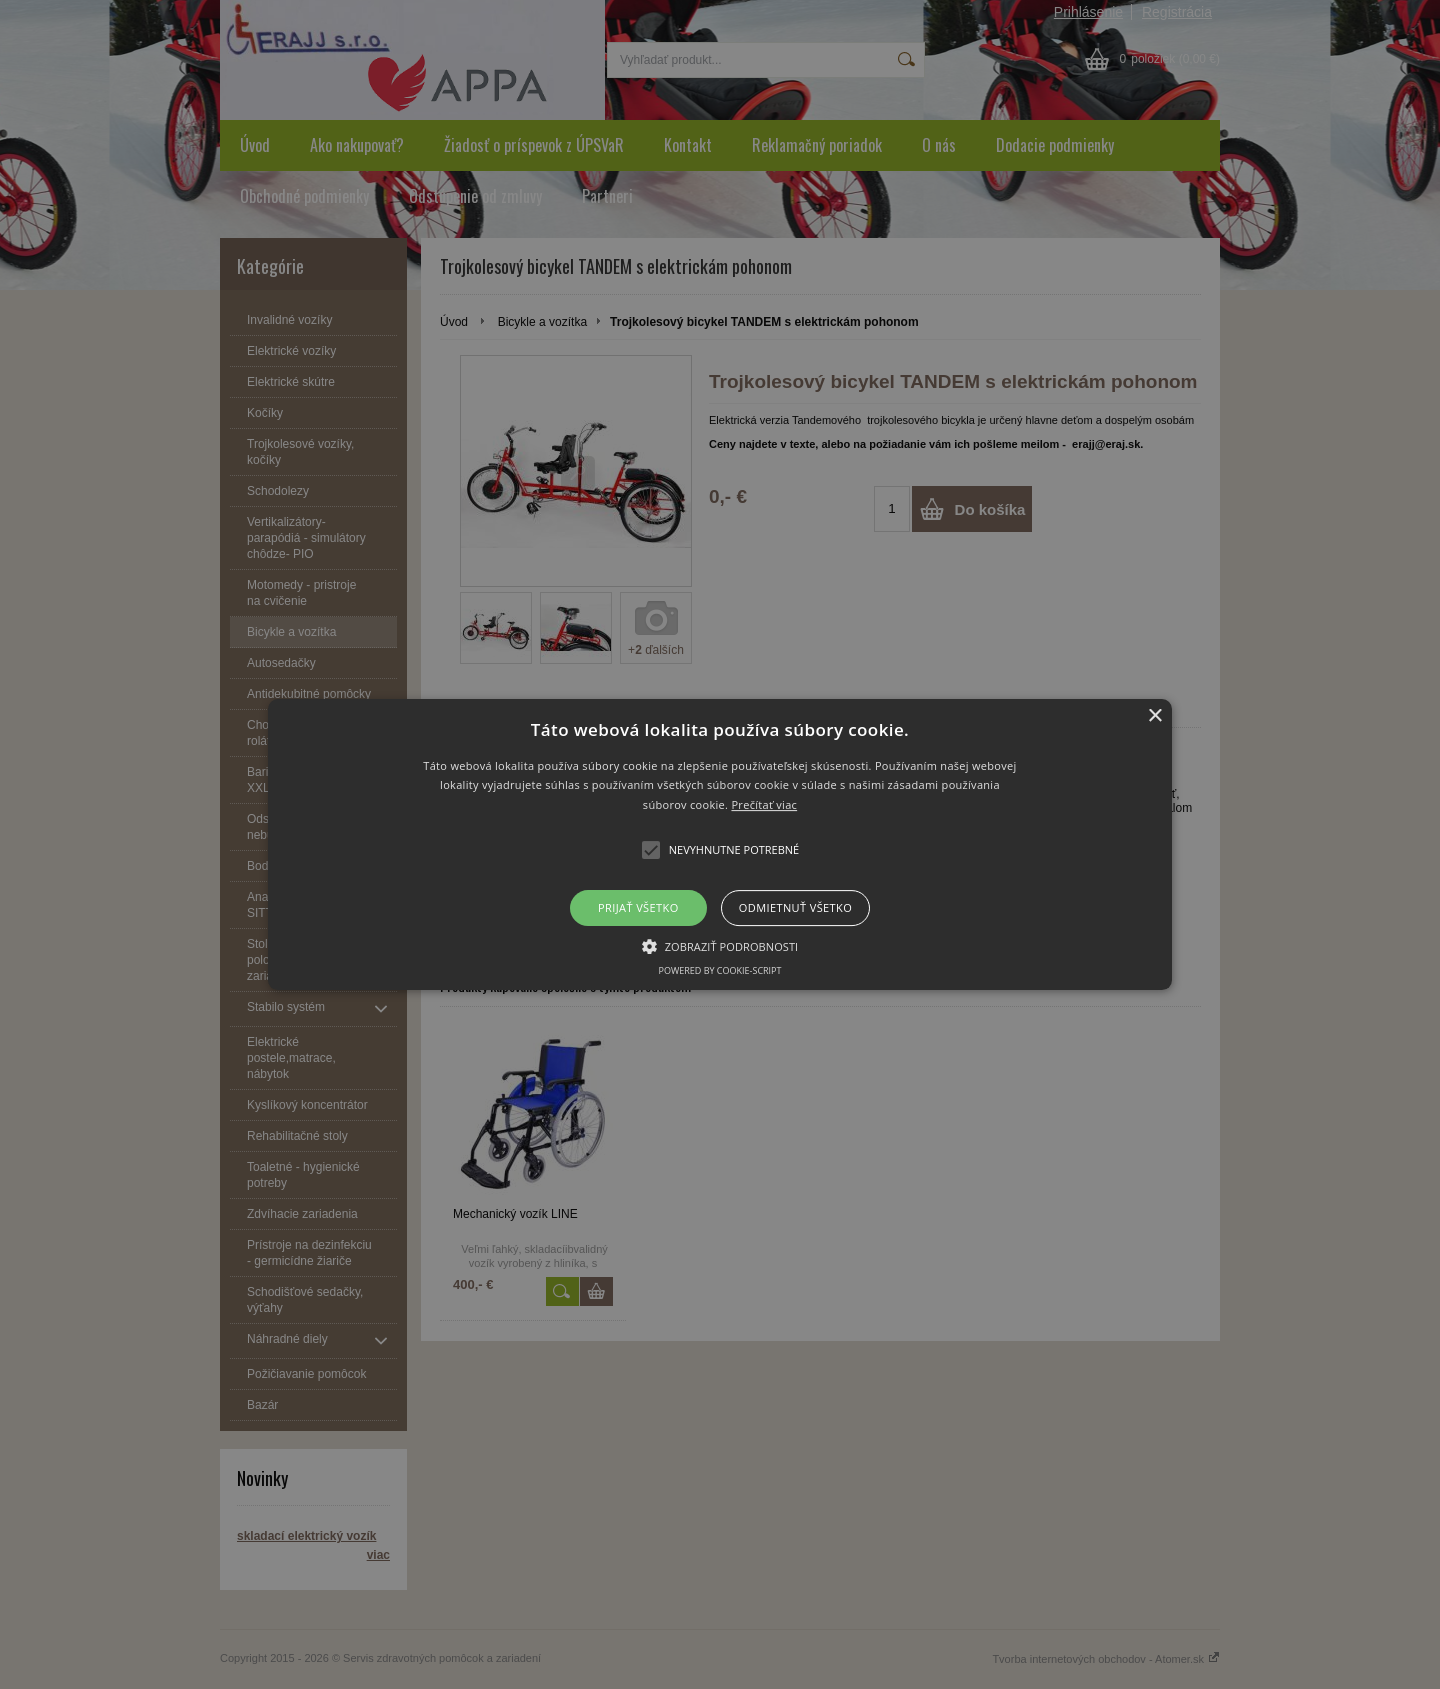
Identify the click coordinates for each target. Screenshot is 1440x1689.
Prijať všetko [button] (638, 907)
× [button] (1154, 716)
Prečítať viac (764, 804)
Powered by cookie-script (720, 970)
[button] (720, 845)
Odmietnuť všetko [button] (795, 907)
